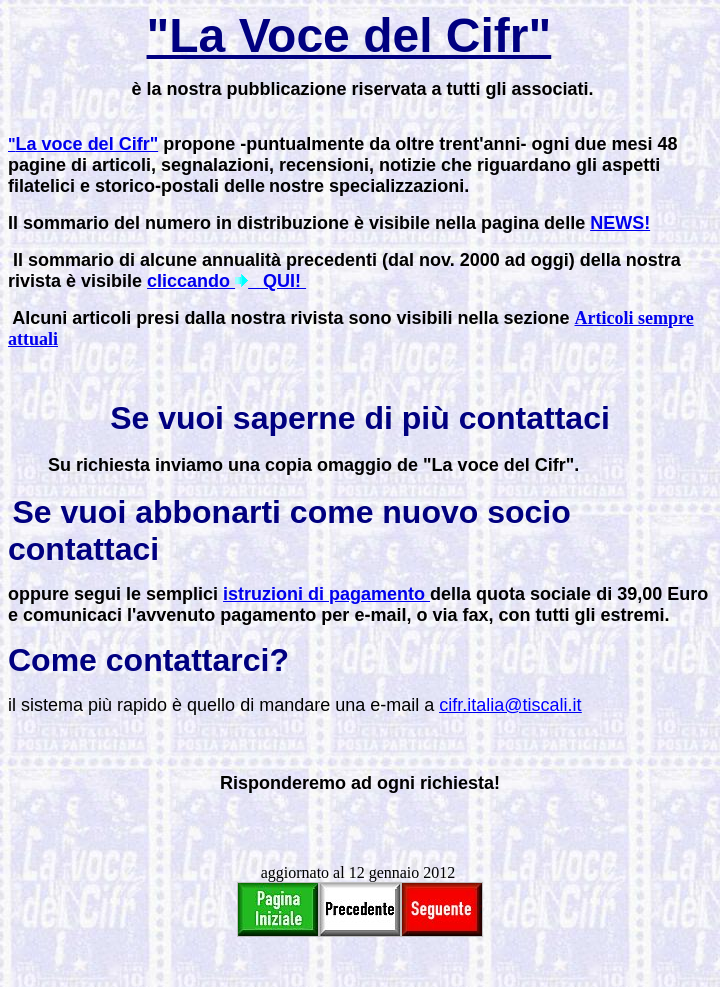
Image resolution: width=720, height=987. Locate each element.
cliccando (191, 281)
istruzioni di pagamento (326, 594)
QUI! (277, 281)
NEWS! (620, 223)
